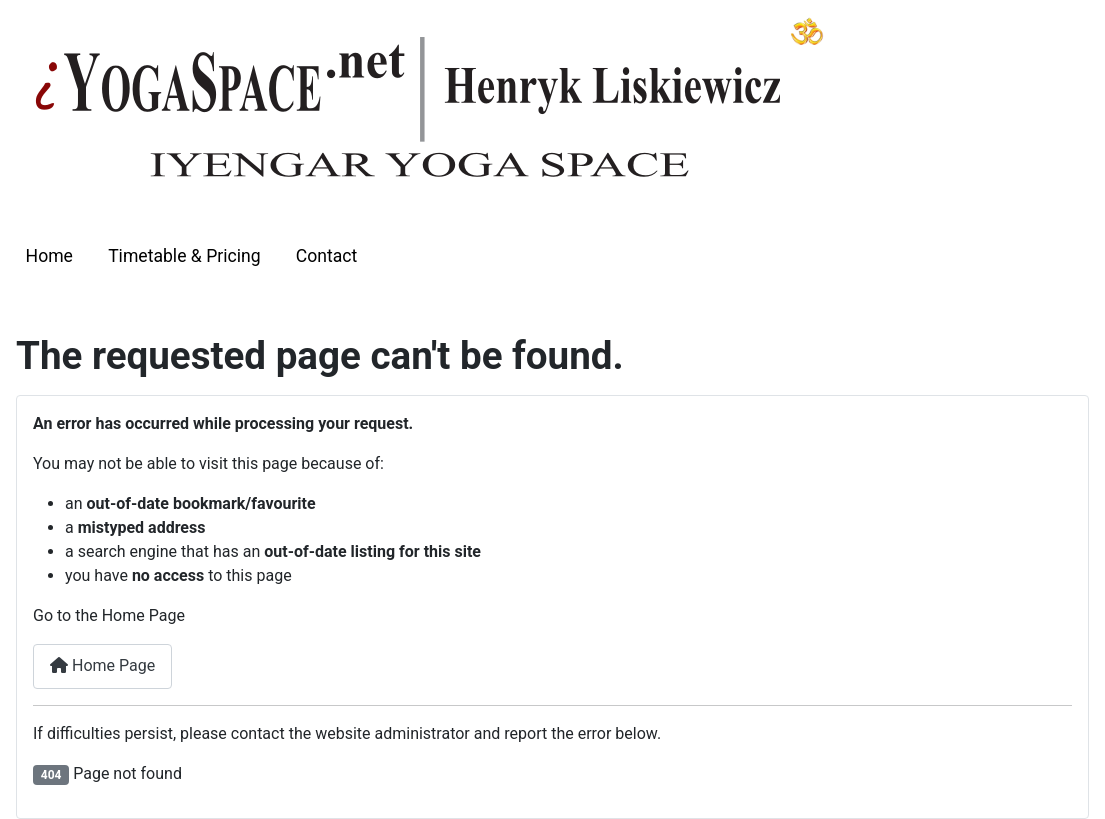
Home (49, 256)
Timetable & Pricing (184, 256)
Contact (327, 256)
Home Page (102, 665)
